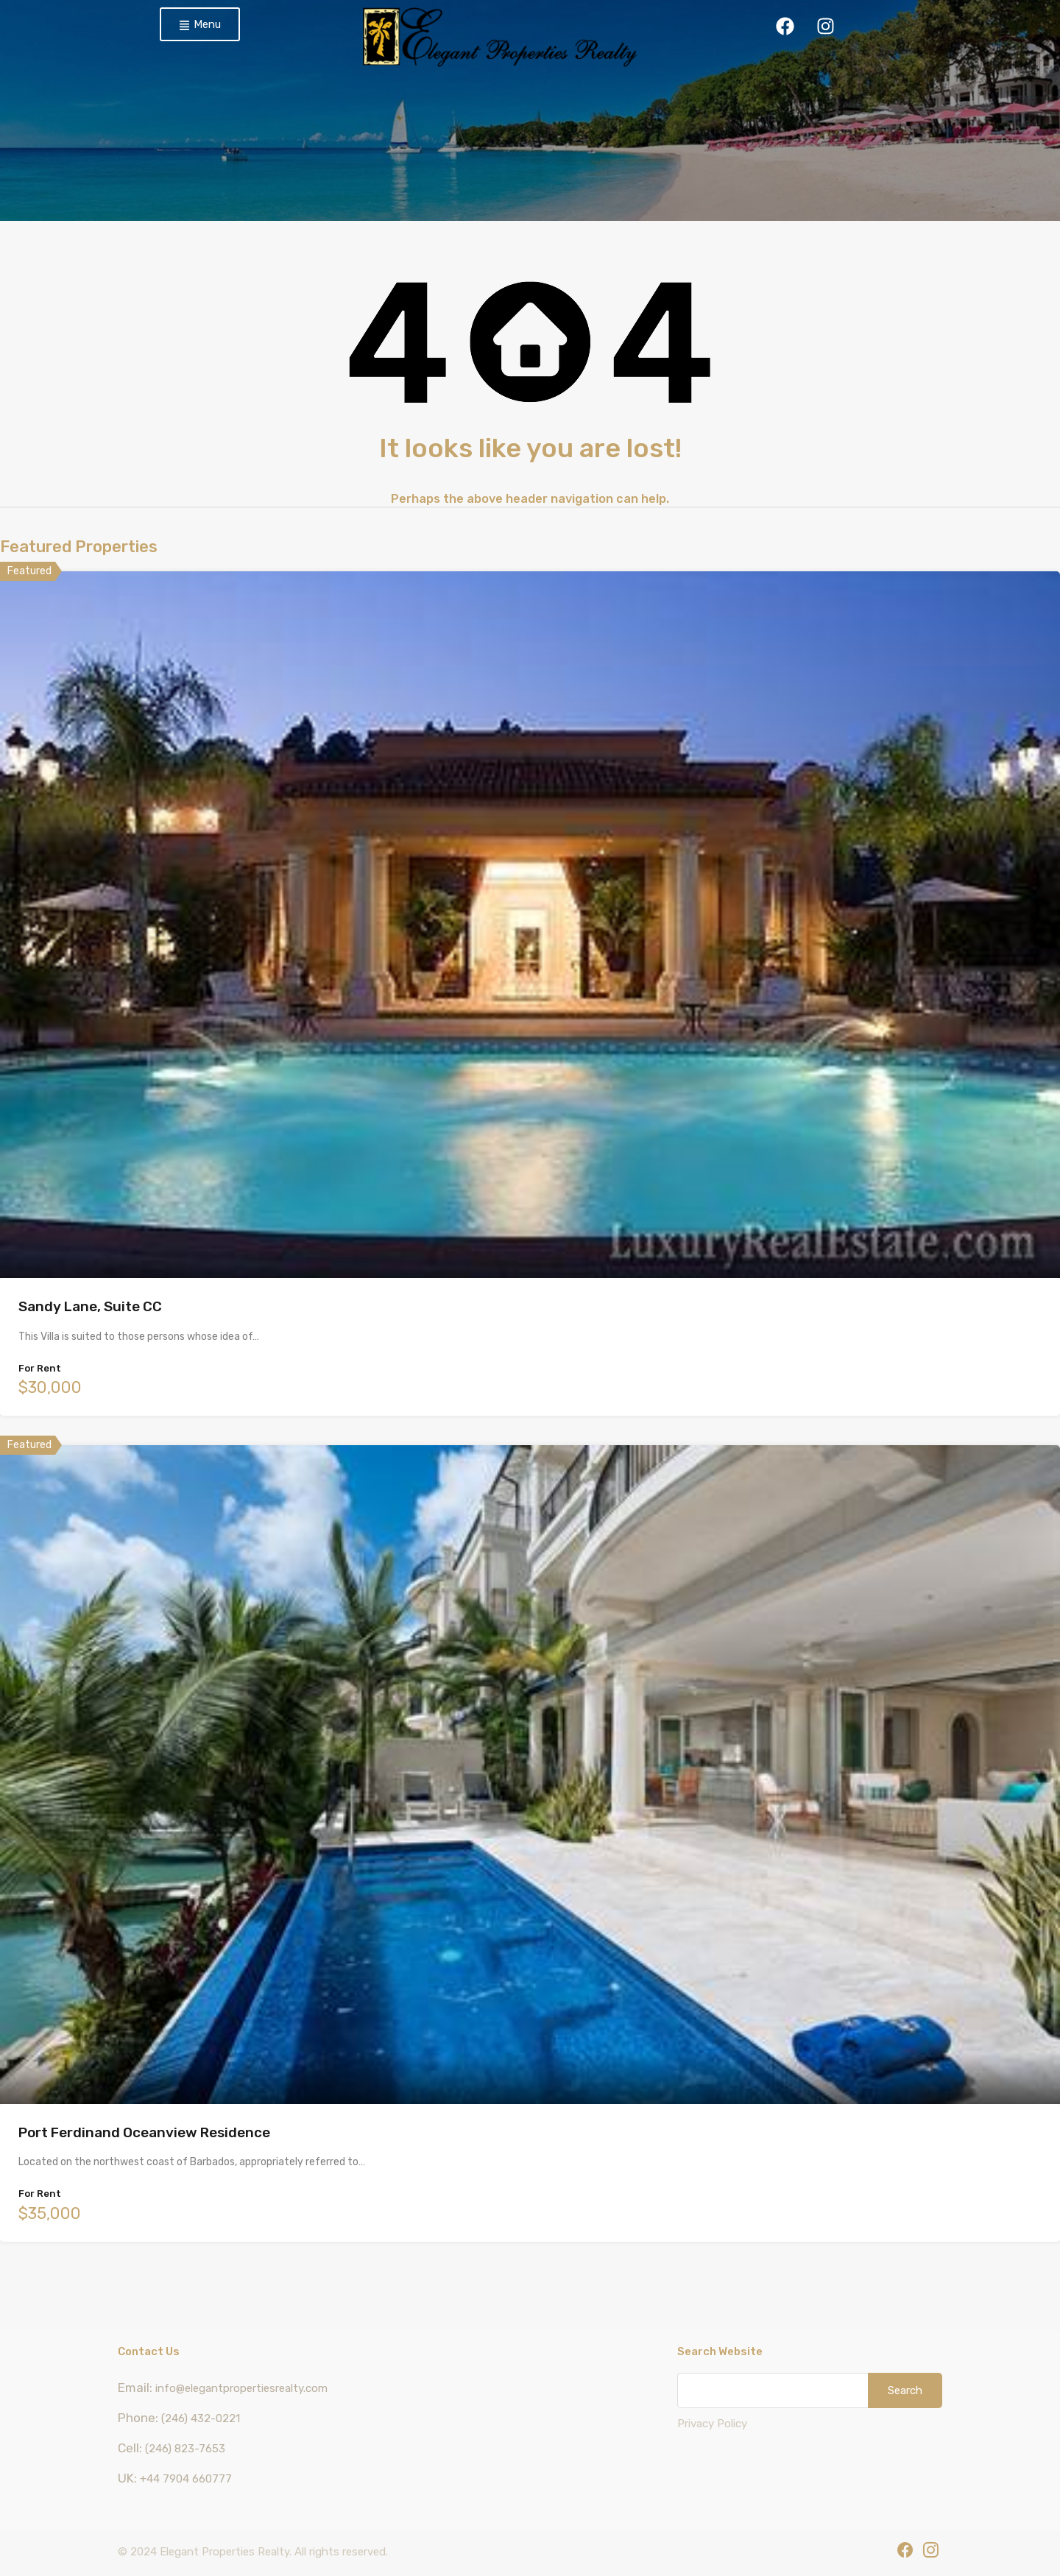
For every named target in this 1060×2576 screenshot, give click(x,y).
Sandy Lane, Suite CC (90, 1306)
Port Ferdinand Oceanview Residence (144, 2132)
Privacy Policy (712, 2423)
